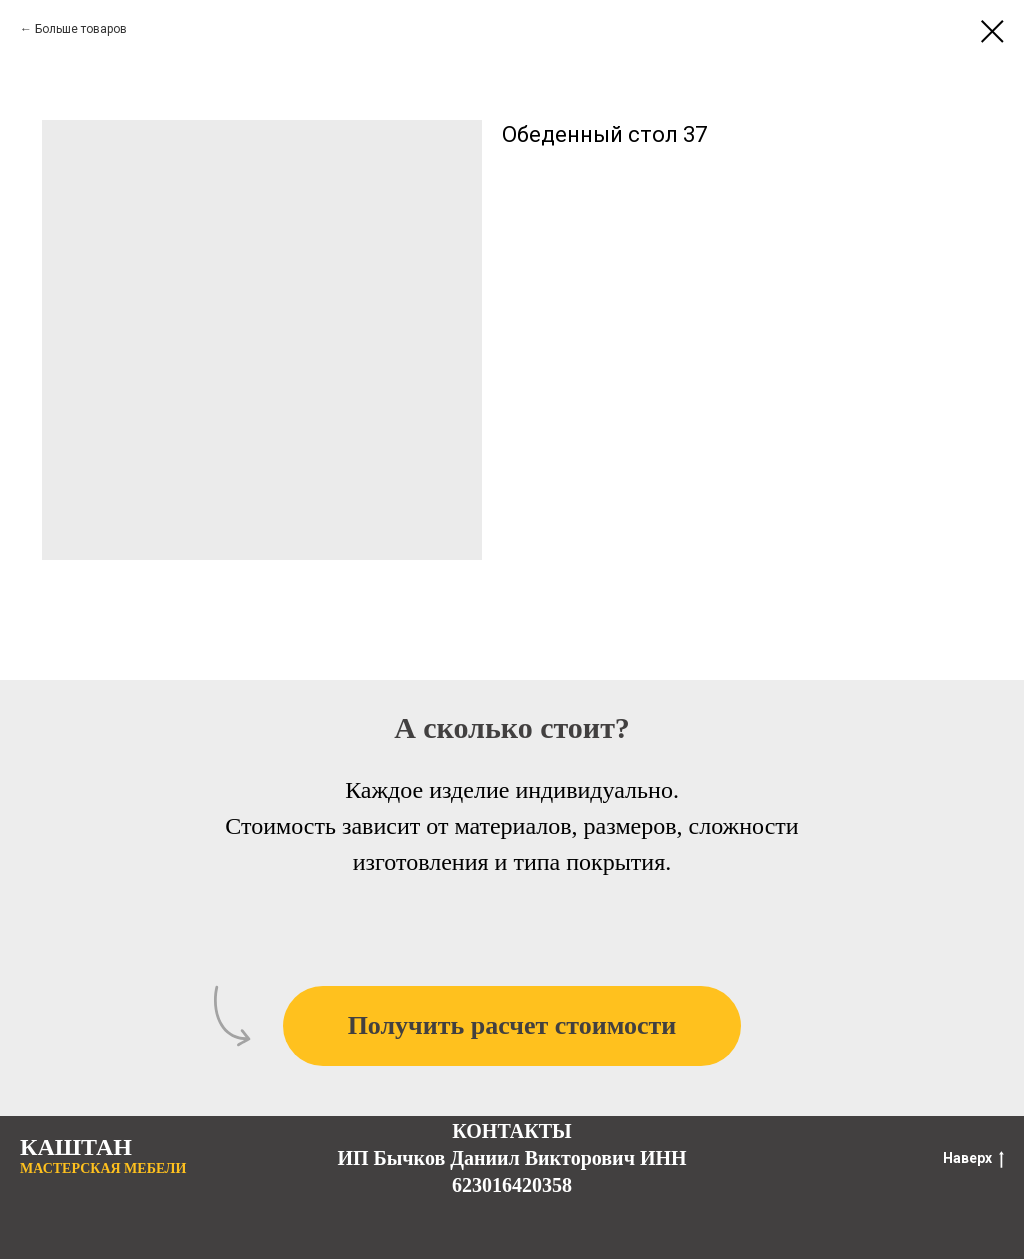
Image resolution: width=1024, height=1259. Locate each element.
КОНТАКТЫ (511, 1131)
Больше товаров (81, 29)
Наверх (973, 1159)
